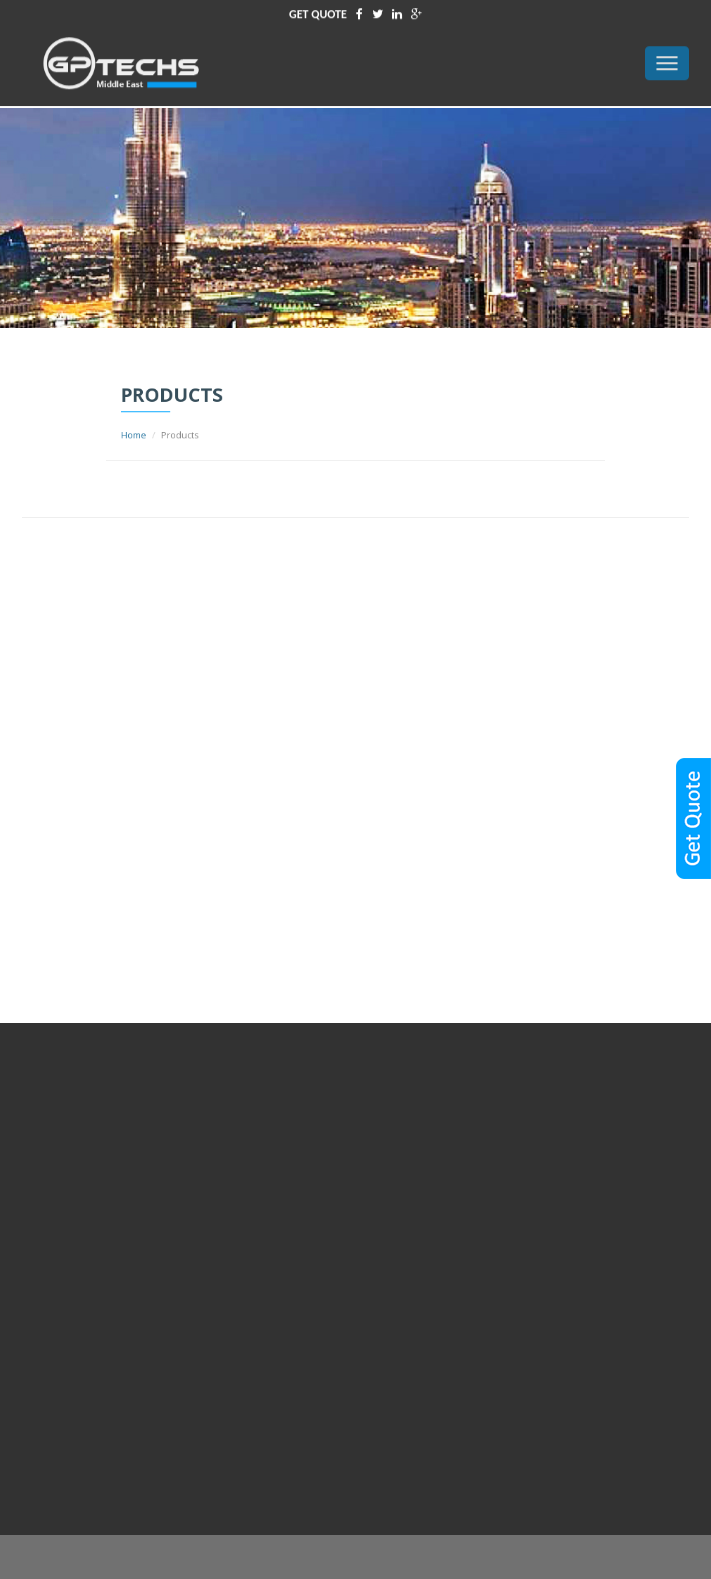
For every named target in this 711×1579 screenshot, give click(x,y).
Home (179, 432)
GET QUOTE (318, 11)
